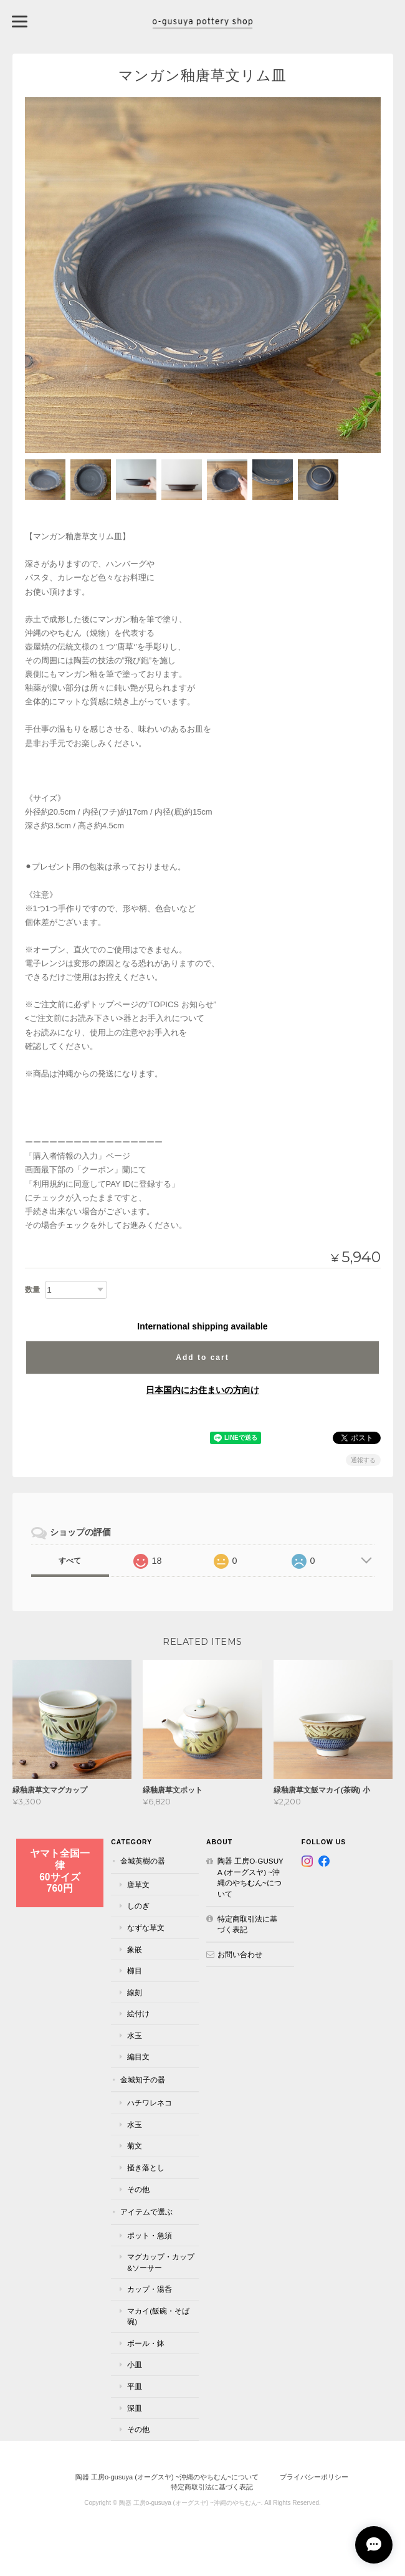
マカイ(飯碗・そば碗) (158, 2316)
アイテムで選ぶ (146, 2212)
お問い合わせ (239, 1954)
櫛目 (134, 1970)
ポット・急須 (149, 2235)
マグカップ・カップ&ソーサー (160, 2262)
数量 (32, 1289)
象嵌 (134, 1949)
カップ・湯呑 (149, 2289)
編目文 (138, 2056)
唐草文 (138, 1884)
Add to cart (202, 1357)
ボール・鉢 (145, 2343)
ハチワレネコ (149, 2103)
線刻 (134, 1992)
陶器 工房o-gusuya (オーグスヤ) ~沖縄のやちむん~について (250, 1877)
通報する (363, 1460)
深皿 (134, 2408)
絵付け (138, 2013)
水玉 (134, 2035)
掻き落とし (145, 2167)
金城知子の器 (142, 2080)
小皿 (134, 2364)
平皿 (134, 2386)
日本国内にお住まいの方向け (202, 1390)
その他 (138, 2189)
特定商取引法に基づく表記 (247, 1924)
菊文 (134, 2146)
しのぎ (138, 1906)
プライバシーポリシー (314, 2477)
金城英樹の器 (142, 1861)
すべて (70, 1560)
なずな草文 (145, 1927)
